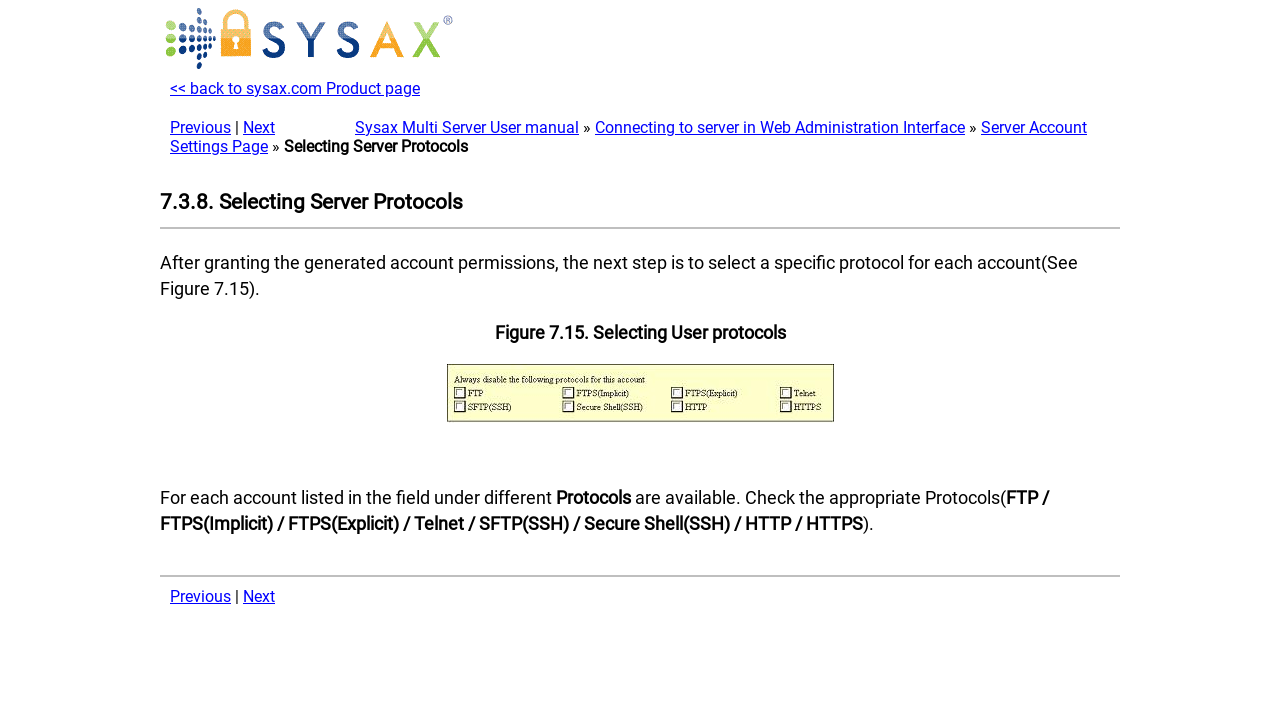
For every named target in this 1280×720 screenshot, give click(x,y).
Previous (200, 127)
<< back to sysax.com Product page (295, 88)
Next (259, 127)
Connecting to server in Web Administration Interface (780, 127)
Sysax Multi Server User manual (467, 127)
